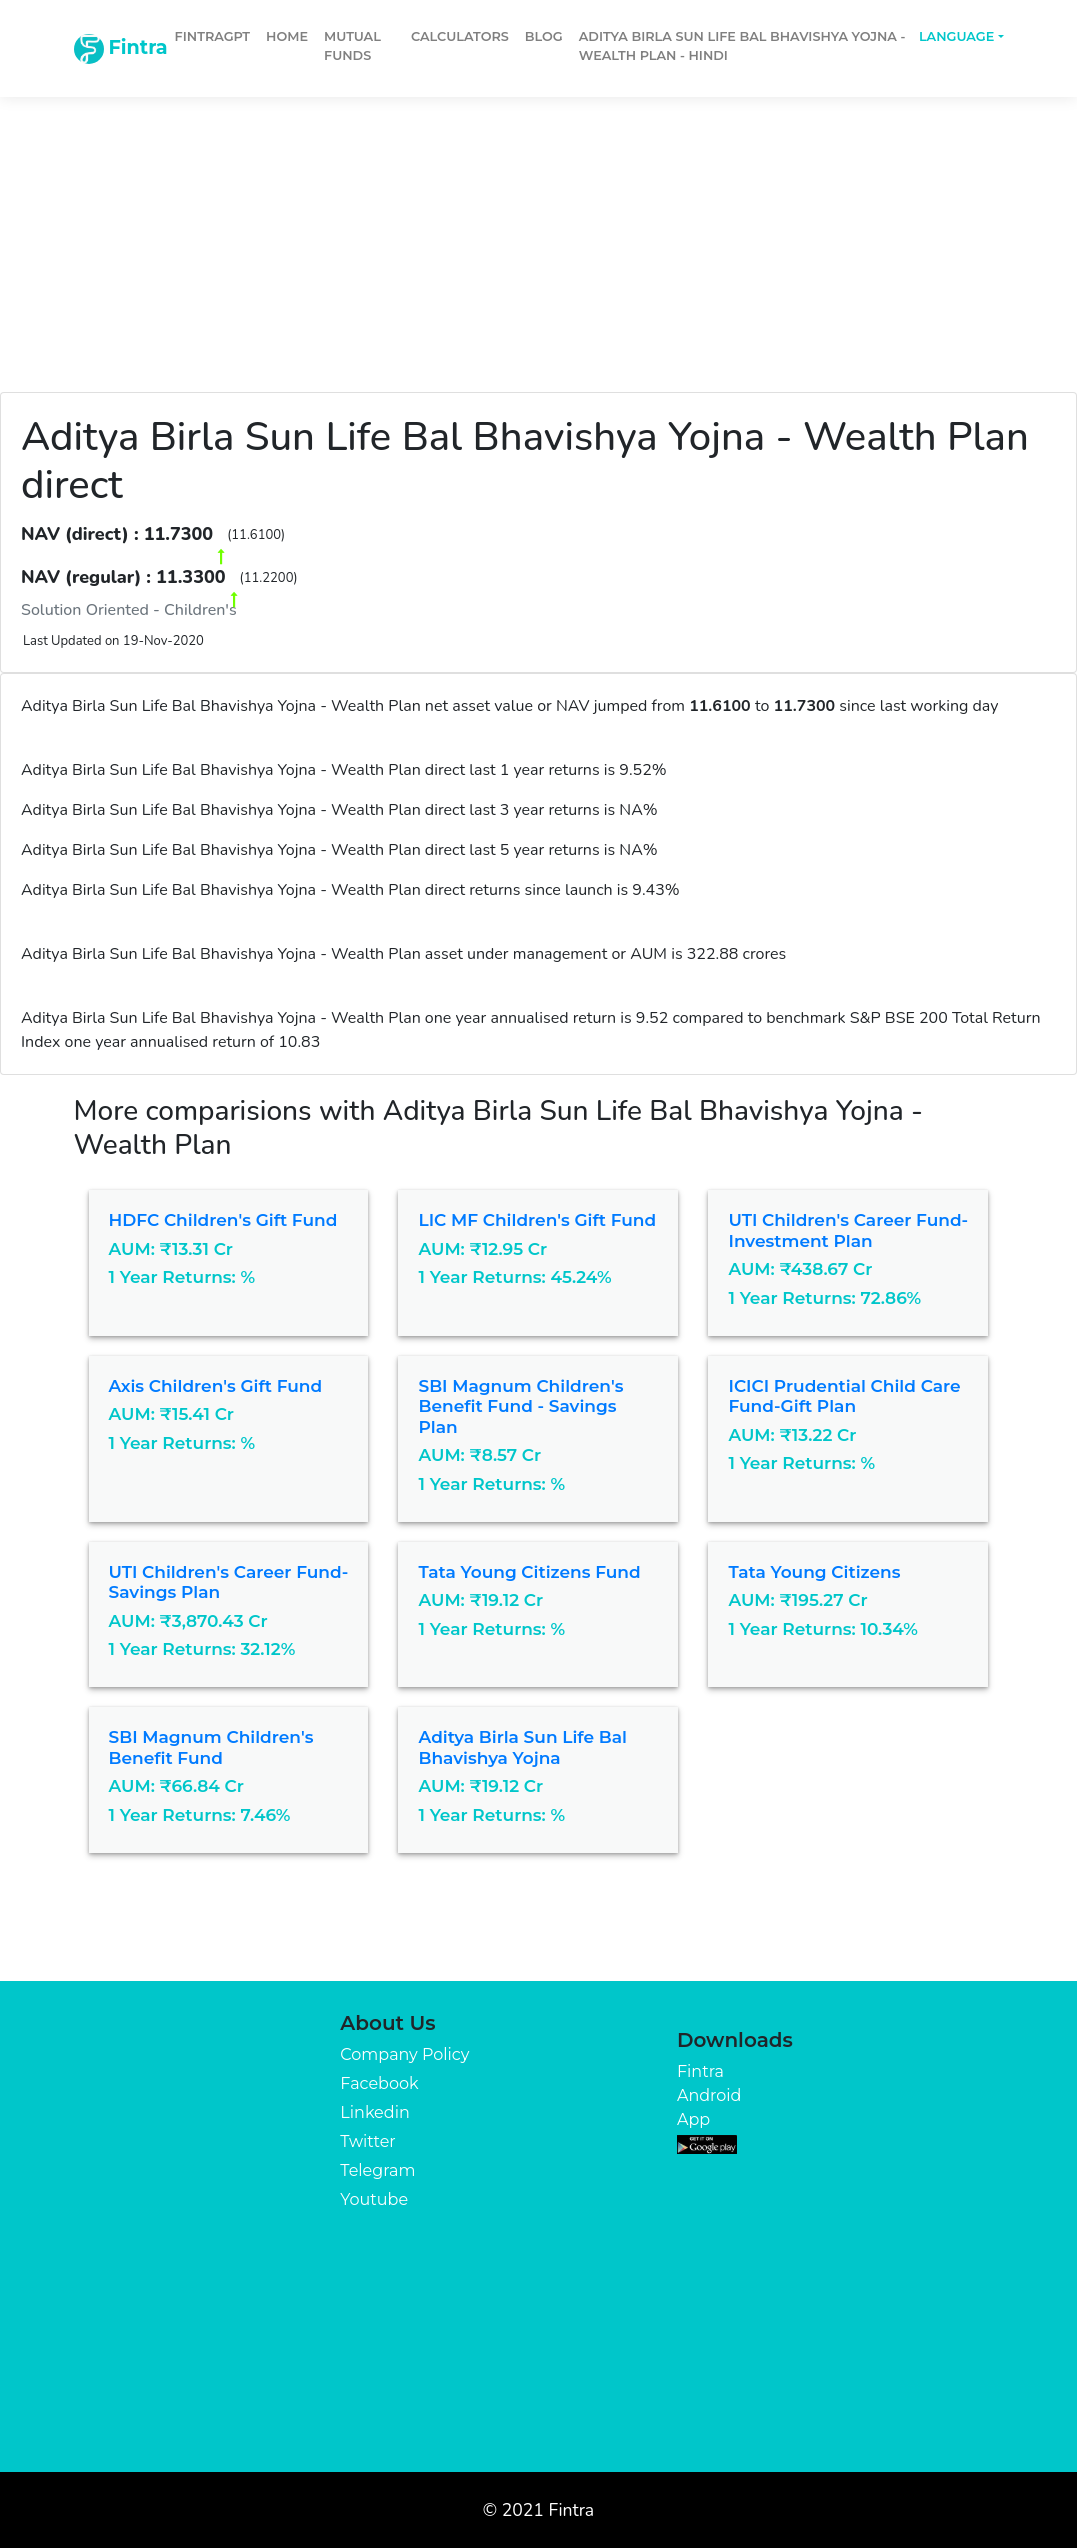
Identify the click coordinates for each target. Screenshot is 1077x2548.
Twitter (367, 2141)
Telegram (377, 2170)
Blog (544, 36)
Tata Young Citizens (814, 1572)
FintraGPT (212, 36)
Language (956, 36)
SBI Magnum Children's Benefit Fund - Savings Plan (520, 1406)
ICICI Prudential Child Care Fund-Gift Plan (844, 1396)
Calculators (460, 36)
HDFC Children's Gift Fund (223, 1220)
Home (287, 36)
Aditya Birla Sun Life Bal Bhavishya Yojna (522, 1747)
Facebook (379, 2083)
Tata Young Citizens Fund (529, 1572)
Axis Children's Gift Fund (216, 1386)
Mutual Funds (352, 46)
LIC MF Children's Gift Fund (537, 1220)
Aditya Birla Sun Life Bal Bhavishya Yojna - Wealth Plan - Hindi (742, 46)
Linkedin (374, 2112)
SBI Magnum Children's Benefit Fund (211, 1747)
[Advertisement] (538, 232)
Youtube (374, 2199)
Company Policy (404, 2054)
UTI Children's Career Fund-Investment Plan (848, 1230)
